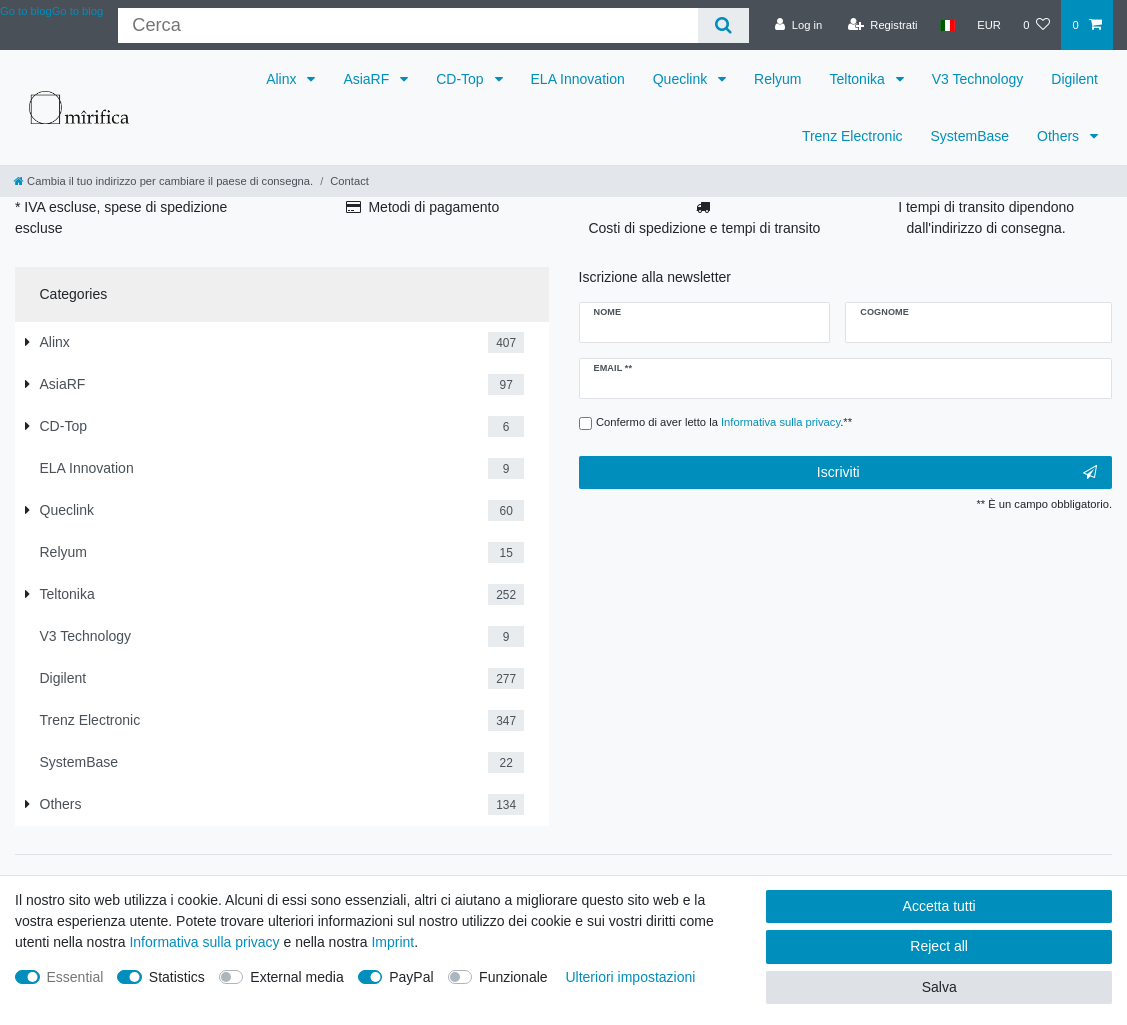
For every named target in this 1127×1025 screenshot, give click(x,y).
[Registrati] (883, 25)
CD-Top (461, 79)
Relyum (777, 79)
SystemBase (970, 136)
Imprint (392, 942)
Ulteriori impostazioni (630, 977)
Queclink (682, 79)
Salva (939, 987)
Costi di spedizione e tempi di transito (704, 228)
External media (296, 977)
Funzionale (513, 977)
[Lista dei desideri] (1036, 25)
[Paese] (947, 25)
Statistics (177, 977)
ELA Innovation (578, 79)
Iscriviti (957, 473)
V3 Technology (978, 79)
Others (1060, 136)
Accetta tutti (939, 906)
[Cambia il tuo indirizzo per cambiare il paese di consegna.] (163, 181)
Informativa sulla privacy (204, 942)
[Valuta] (989, 25)
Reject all (939, 946)
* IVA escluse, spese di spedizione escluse (121, 217)
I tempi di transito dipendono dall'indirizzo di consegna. (986, 217)
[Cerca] (723, 25)
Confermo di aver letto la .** (724, 422)
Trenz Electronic (852, 136)
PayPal (411, 977)
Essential (75, 977)
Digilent (1074, 79)
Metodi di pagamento (433, 207)
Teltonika (859, 79)
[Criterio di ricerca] (407, 25)
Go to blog (78, 11)
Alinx (283, 79)
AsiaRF (368, 79)
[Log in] (798, 25)
